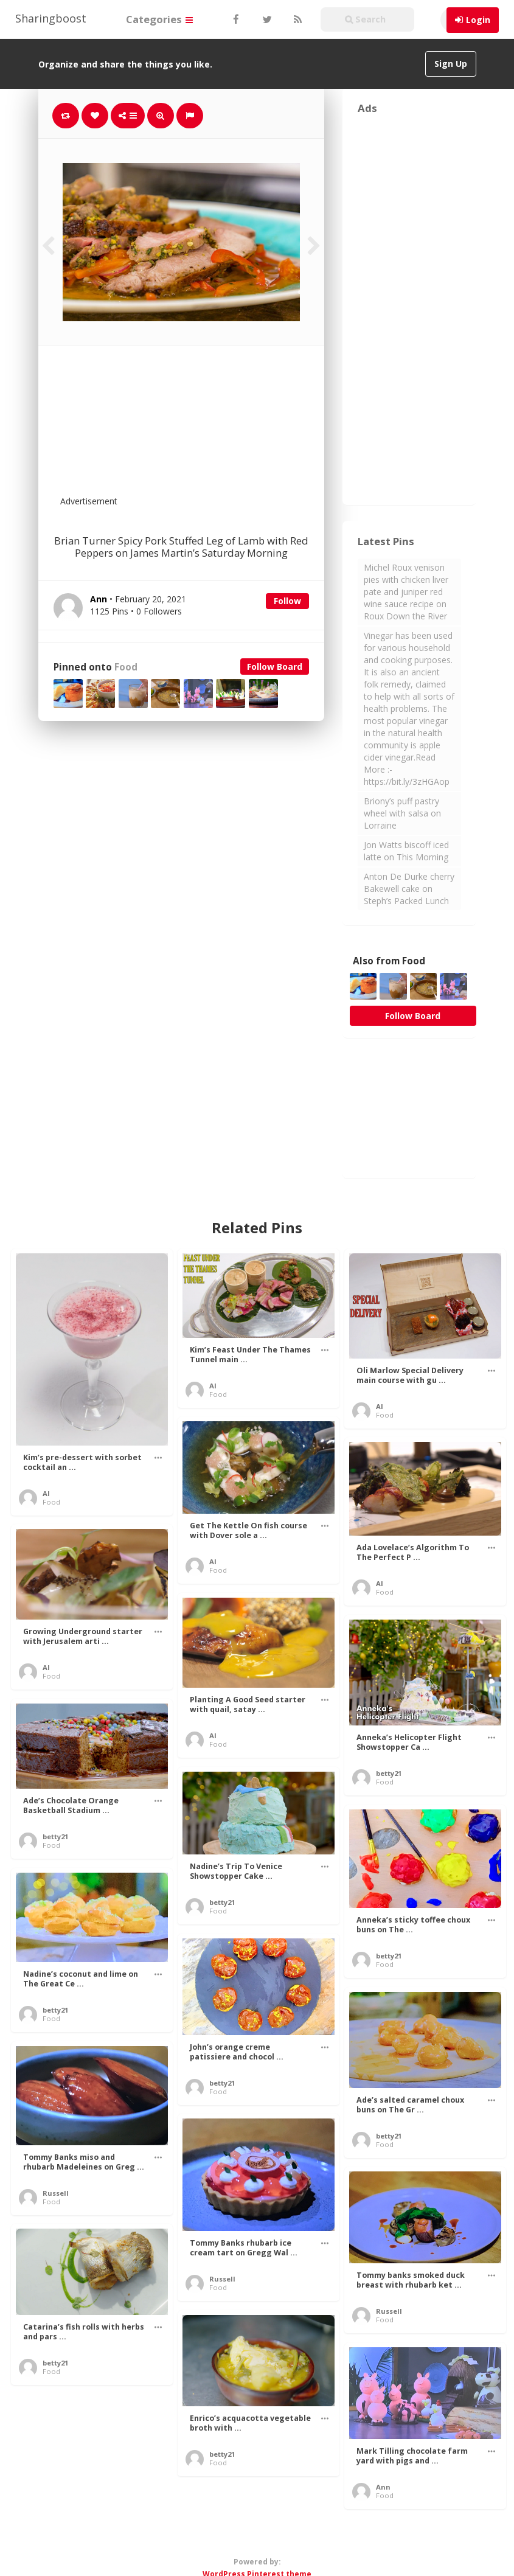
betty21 (388, 1773)
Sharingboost (50, 18)
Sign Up (450, 63)
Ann (383, 2486)
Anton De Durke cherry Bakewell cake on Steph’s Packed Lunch (409, 889)
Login (478, 20)
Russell (56, 2193)
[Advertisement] (211, 428)
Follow (287, 601)
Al (46, 1493)
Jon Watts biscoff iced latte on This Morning (406, 851)
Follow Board (274, 666)
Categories (159, 19)
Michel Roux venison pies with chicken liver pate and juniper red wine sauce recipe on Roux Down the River (406, 592)
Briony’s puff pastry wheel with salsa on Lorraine (402, 813)
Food (125, 667)
